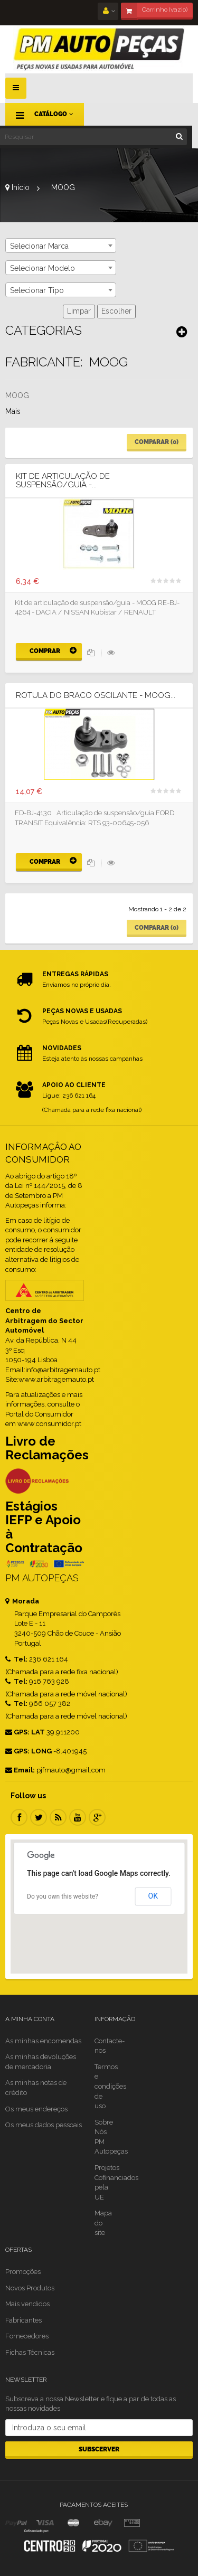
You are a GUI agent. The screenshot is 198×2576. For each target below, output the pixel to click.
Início (17, 187)
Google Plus (97, 1817)
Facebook (19, 1817)
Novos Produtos (29, 2288)
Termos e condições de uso (110, 2086)
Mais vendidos (27, 2304)
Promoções (23, 2272)
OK (153, 1896)
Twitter (38, 1817)
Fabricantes (23, 2320)
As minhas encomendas (43, 2041)
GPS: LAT (25, 1732)
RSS (58, 1817)
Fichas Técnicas (29, 2352)
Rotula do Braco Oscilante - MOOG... (95, 695)
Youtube (77, 1817)
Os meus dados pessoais (43, 2125)
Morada (22, 1601)
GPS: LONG (28, 1751)
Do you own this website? (62, 1896)
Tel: (16, 1659)
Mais (13, 411)
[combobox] (60, 245)
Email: (20, 1770)
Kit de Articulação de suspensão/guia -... (63, 480)
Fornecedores (27, 2336)
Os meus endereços (36, 2109)
